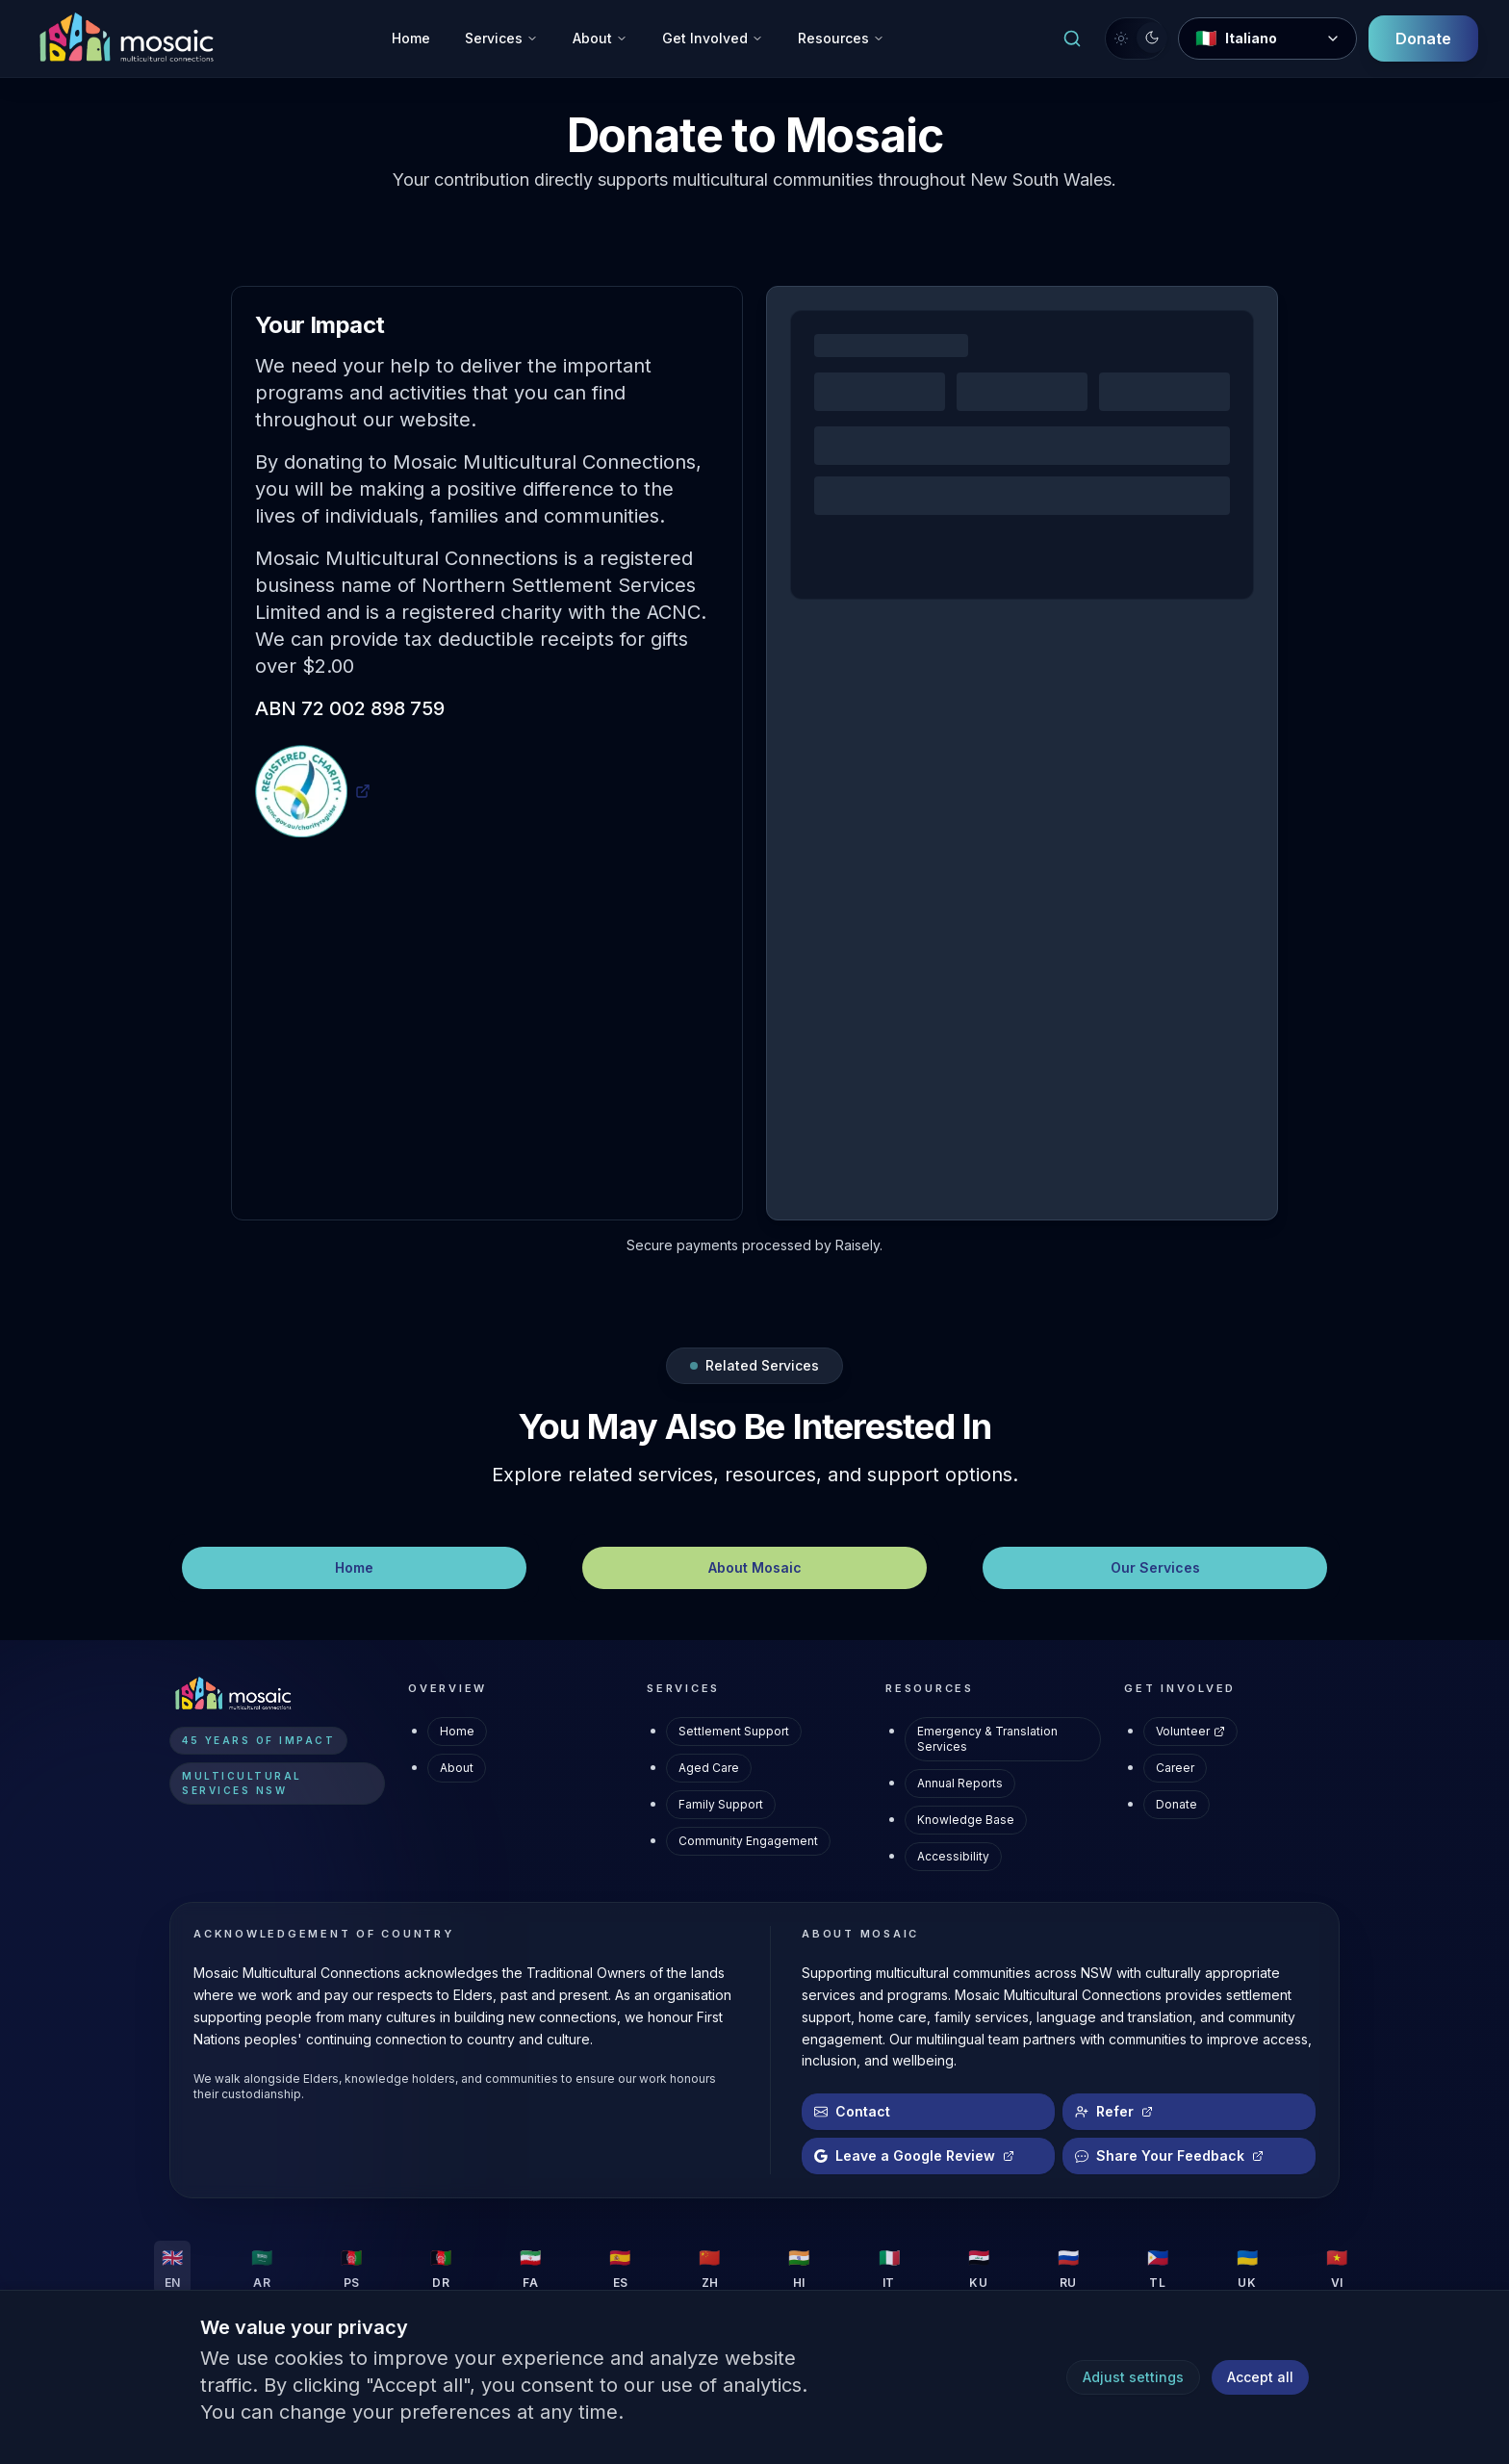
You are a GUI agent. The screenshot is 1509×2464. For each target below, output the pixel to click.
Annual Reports (960, 1783)
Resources (841, 38)
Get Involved (712, 38)
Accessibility (953, 1856)
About (600, 38)
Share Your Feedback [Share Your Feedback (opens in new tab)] (1169, 2155)
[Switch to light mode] (1135, 38)
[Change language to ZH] (709, 2268)
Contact (852, 2111)
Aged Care (708, 1767)
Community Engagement (748, 1841)
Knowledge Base (965, 1819)
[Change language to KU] (978, 2268)
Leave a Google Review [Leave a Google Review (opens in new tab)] (914, 2155)
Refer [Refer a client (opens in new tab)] (1114, 2111)
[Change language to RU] (1068, 2268)
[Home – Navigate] (354, 1568)
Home (411, 38)
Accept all (1260, 2377)
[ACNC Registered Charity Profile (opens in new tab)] (313, 791)
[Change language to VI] (1336, 2268)
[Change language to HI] (798, 2268)
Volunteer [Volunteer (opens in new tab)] (1190, 1731)
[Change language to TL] (1157, 2268)
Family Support (720, 1804)
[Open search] (1072, 38)
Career (1175, 1767)
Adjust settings (1133, 2377)
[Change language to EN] (172, 2268)
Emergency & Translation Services (987, 1739)
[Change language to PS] (351, 2268)
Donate (1176, 1804)
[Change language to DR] (440, 2268)
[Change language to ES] (619, 2268)
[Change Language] (1267, 38)
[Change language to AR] (261, 2268)
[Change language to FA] (530, 2268)
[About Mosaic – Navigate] (754, 1568)
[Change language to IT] (889, 2268)
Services (501, 38)
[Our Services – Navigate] (1155, 1568)
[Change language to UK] (1247, 2268)
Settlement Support (733, 1731)
